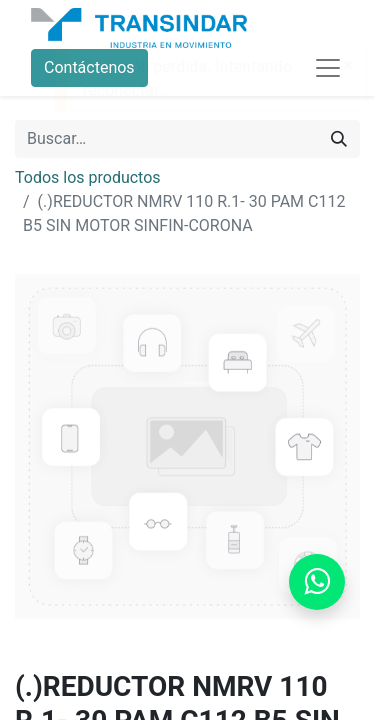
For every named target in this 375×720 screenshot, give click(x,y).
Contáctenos (89, 67)
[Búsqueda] (339, 139)
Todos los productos (88, 177)
